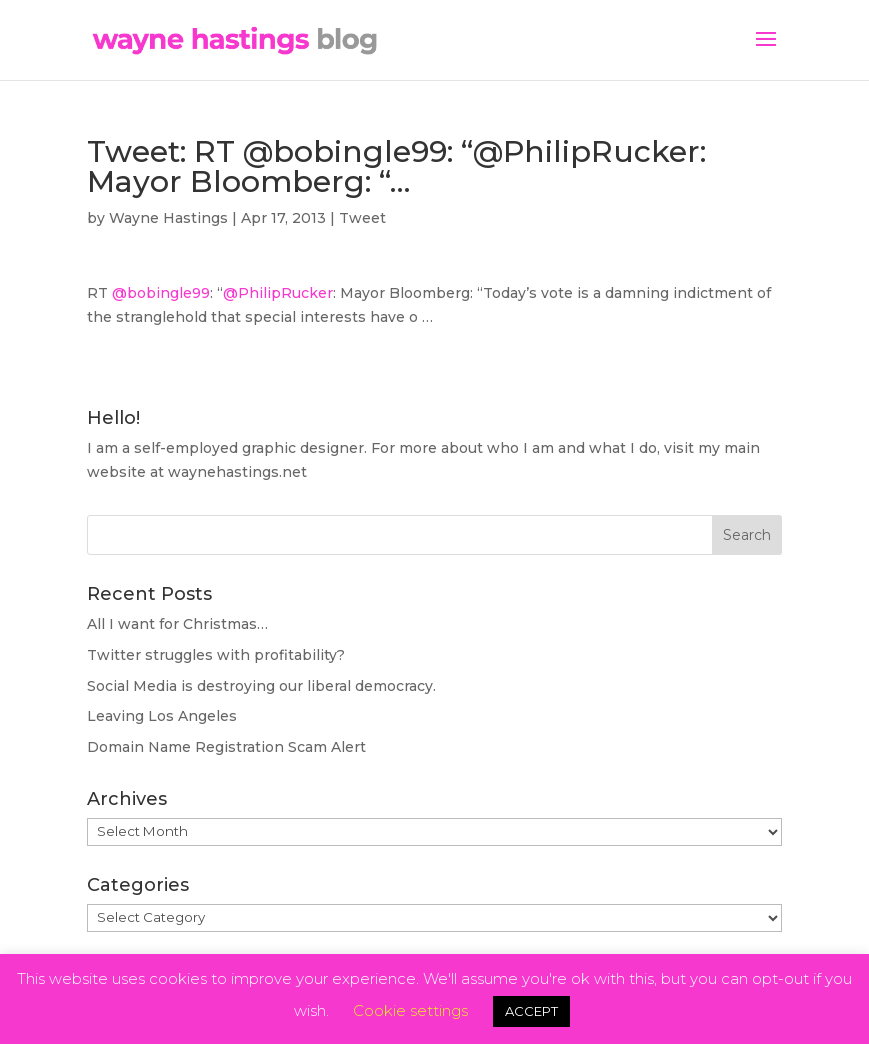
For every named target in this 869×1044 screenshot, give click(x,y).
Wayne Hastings (168, 218)
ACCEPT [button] (531, 1011)
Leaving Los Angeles (162, 716)
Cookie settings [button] (410, 1010)
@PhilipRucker (278, 293)
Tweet (362, 218)
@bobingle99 (161, 293)
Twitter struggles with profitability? (216, 655)
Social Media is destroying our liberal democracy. (261, 686)
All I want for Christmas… (177, 624)
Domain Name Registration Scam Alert (226, 747)
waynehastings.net (237, 472)
